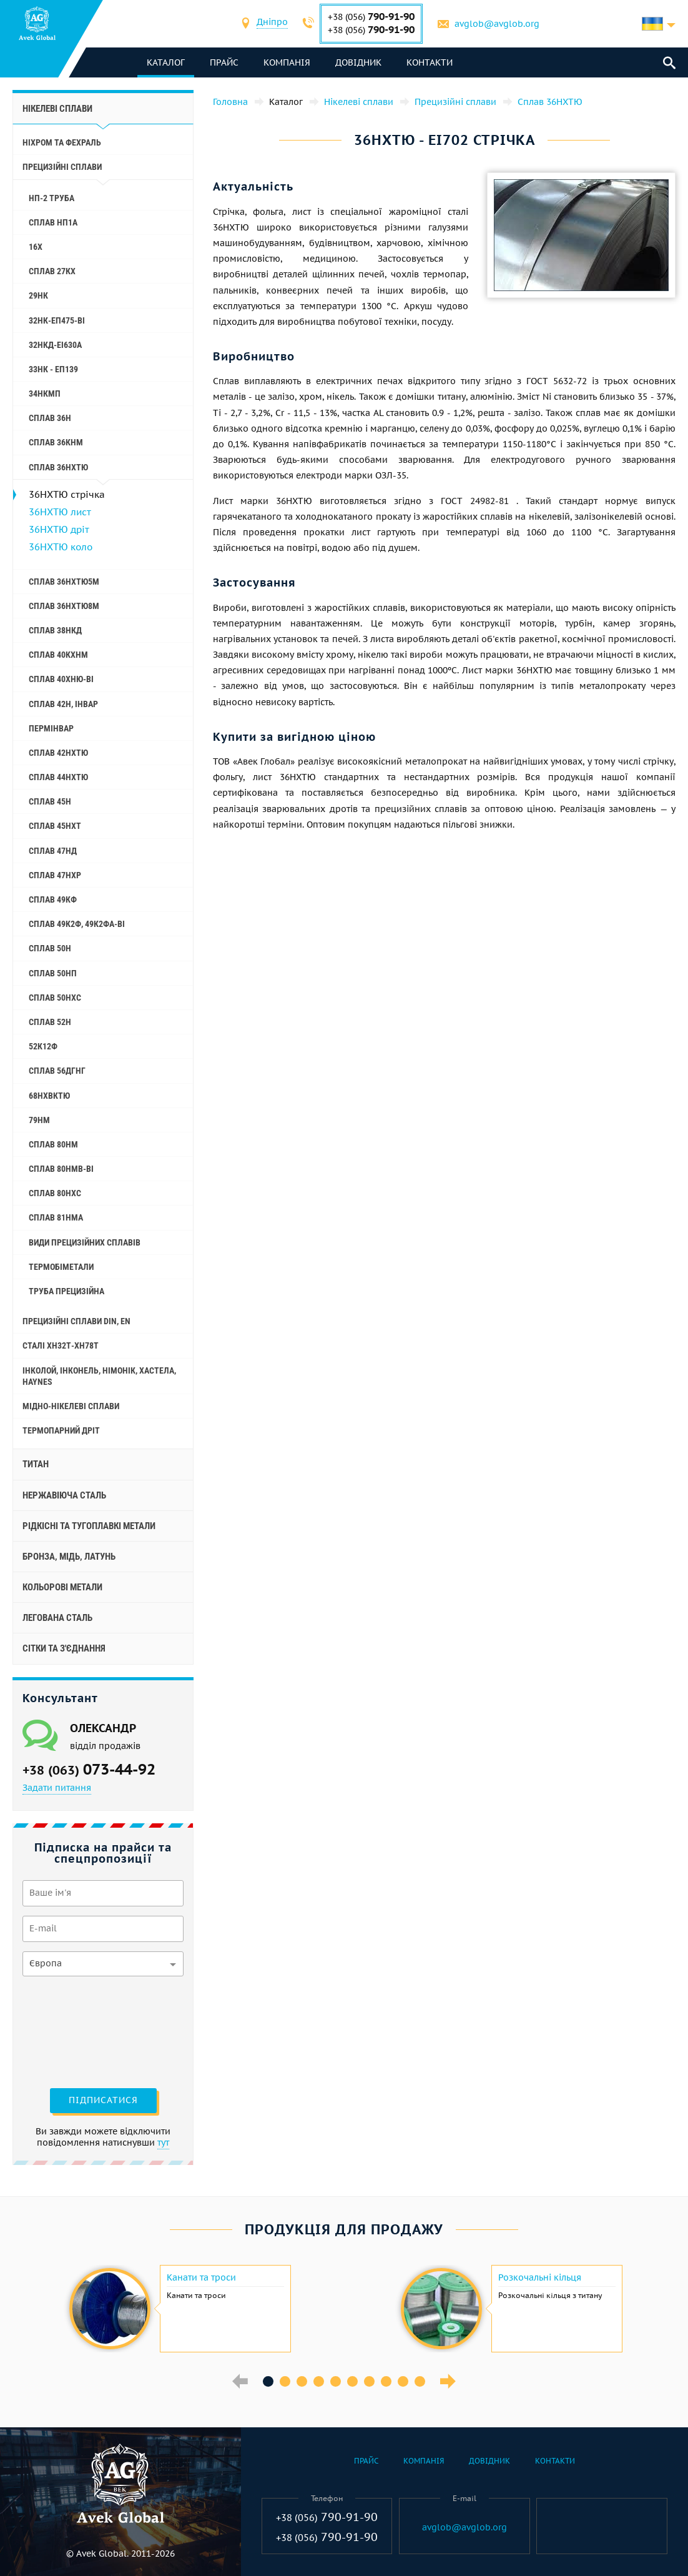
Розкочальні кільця (539, 2277)
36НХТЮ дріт (59, 529)
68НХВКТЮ (49, 1096)
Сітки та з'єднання (64, 1648)
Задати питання (56, 1787)
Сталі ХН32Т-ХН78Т (60, 1345)
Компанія (286, 62)
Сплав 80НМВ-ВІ (61, 1169)
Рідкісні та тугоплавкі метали (88, 1526)
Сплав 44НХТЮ (58, 777)
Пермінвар (51, 728)
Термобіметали (61, 1267)
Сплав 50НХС (55, 998)
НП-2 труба (51, 198)
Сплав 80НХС (55, 1193)
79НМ (39, 1120)
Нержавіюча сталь (64, 1495)
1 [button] (268, 2381)
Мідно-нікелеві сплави (70, 1406)
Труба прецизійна (66, 1291)
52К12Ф (43, 1046)
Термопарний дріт (61, 1430)
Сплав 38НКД (55, 630)
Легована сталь (57, 1617)
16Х (35, 247)
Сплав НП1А (53, 222)
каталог (166, 62)
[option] (178, 2308)
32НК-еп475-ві (57, 320)
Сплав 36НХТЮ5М (64, 582)
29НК (38, 295)
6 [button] (352, 2381)
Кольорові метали (62, 1587)
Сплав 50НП (53, 973)
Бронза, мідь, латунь (68, 1556)
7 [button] (369, 2381)
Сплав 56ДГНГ (57, 1071)
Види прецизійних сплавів (84, 1242)
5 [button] (335, 2381)
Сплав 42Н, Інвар (63, 704)
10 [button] (420, 2381)
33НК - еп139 (53, 369)
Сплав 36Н (50, 418)
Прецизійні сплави (62, 167)
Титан (35, 1464)
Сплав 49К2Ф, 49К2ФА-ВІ (77, 924)
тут (163, 2142)
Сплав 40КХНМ (58, 655)
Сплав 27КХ (52, 271)
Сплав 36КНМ (56, 442)
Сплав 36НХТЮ (58, 467)
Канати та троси (201, 2277)
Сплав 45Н (50, 801)
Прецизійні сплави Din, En (76, 1321)
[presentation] (73, 2031)
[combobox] (272, 23)
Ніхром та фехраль (61, 142)
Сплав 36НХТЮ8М (64, 606)
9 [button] (403, 2381)
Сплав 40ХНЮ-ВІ (61, 679)
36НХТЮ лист (60, 512)
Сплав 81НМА (56, 1217)
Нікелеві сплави (57, 108)
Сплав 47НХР (55, 875)
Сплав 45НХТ (55, 826)
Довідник (358, 62)
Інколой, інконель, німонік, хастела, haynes (99, 1376)
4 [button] (318, 2381)
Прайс (224, 62)
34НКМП (45, 394)
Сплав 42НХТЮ (58, 753)
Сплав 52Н (50, 1022)
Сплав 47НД (53, 851)
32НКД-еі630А (55, 345)
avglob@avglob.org (497, 23)
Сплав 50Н (50, 948)
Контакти (429, 62)
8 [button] (386, 2381)
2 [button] (285, 2381)
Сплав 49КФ (53, 899)
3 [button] (302, 2381)
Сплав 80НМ (53, 1144)
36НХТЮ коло (60, 547)
